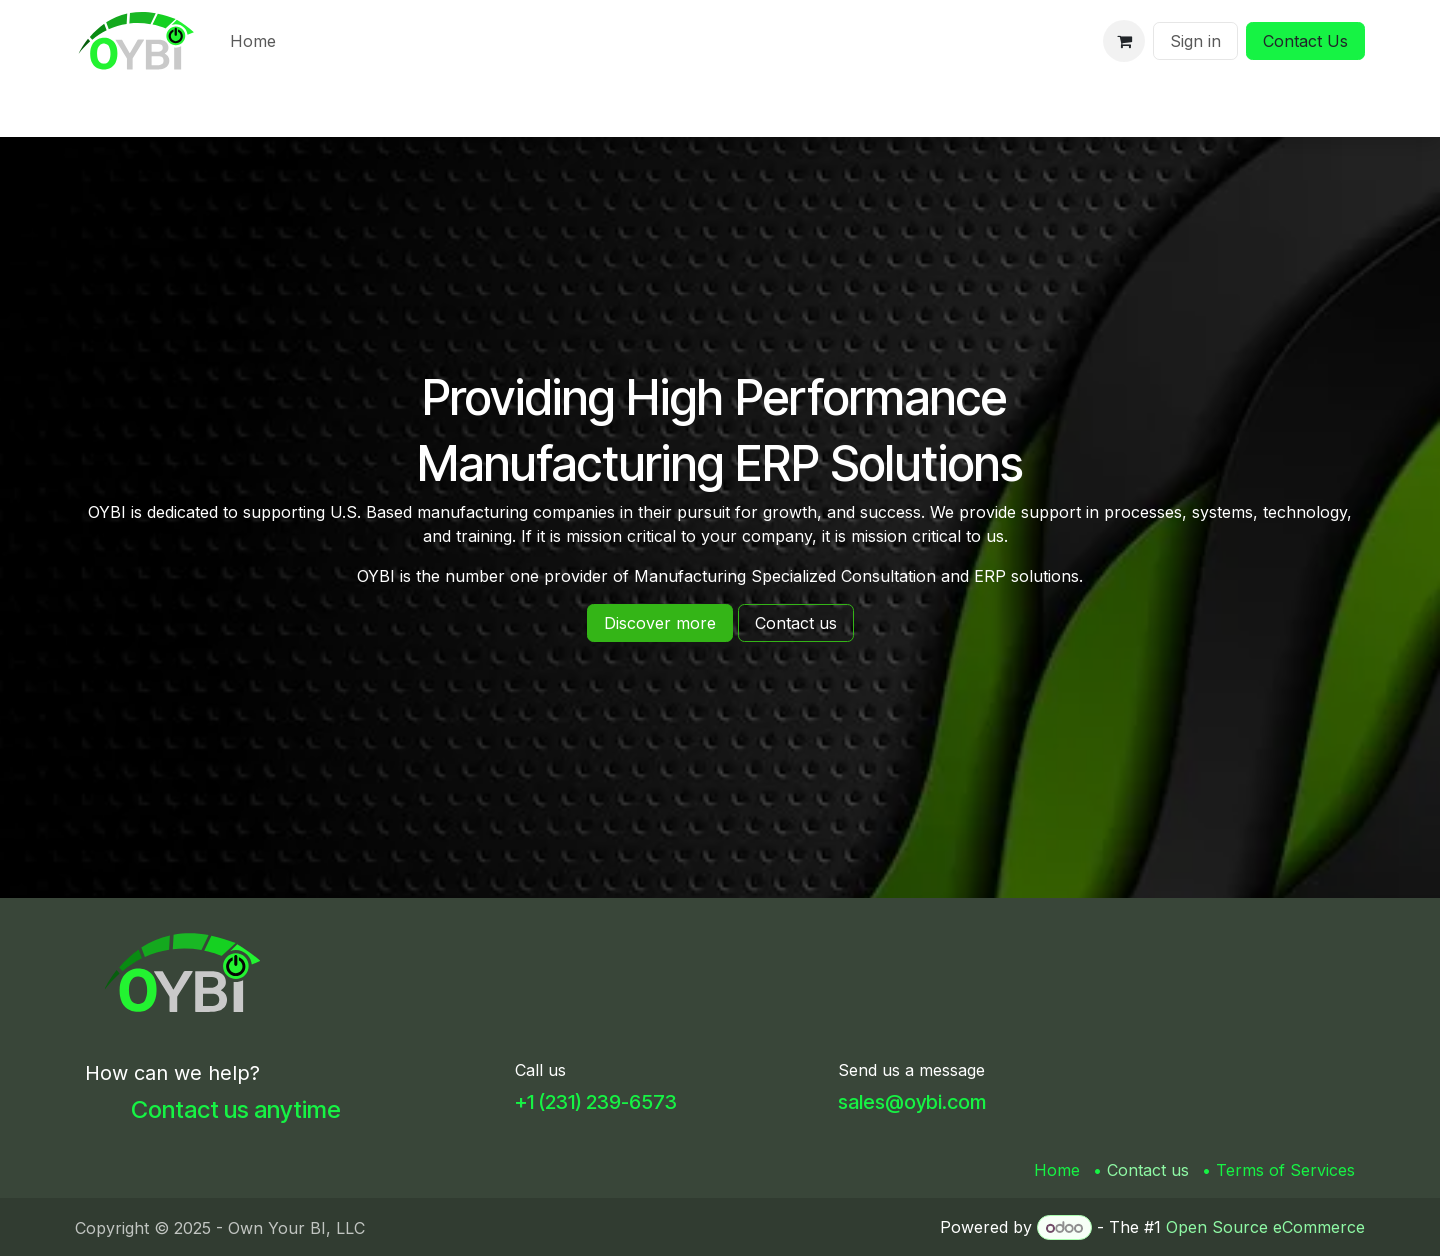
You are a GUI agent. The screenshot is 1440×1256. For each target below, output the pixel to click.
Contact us (1148, 1170)
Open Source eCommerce (1265, 1227)
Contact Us (1305, 41)
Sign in (1195, 41)
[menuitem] (253, 41)
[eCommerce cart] (1124, 41)
